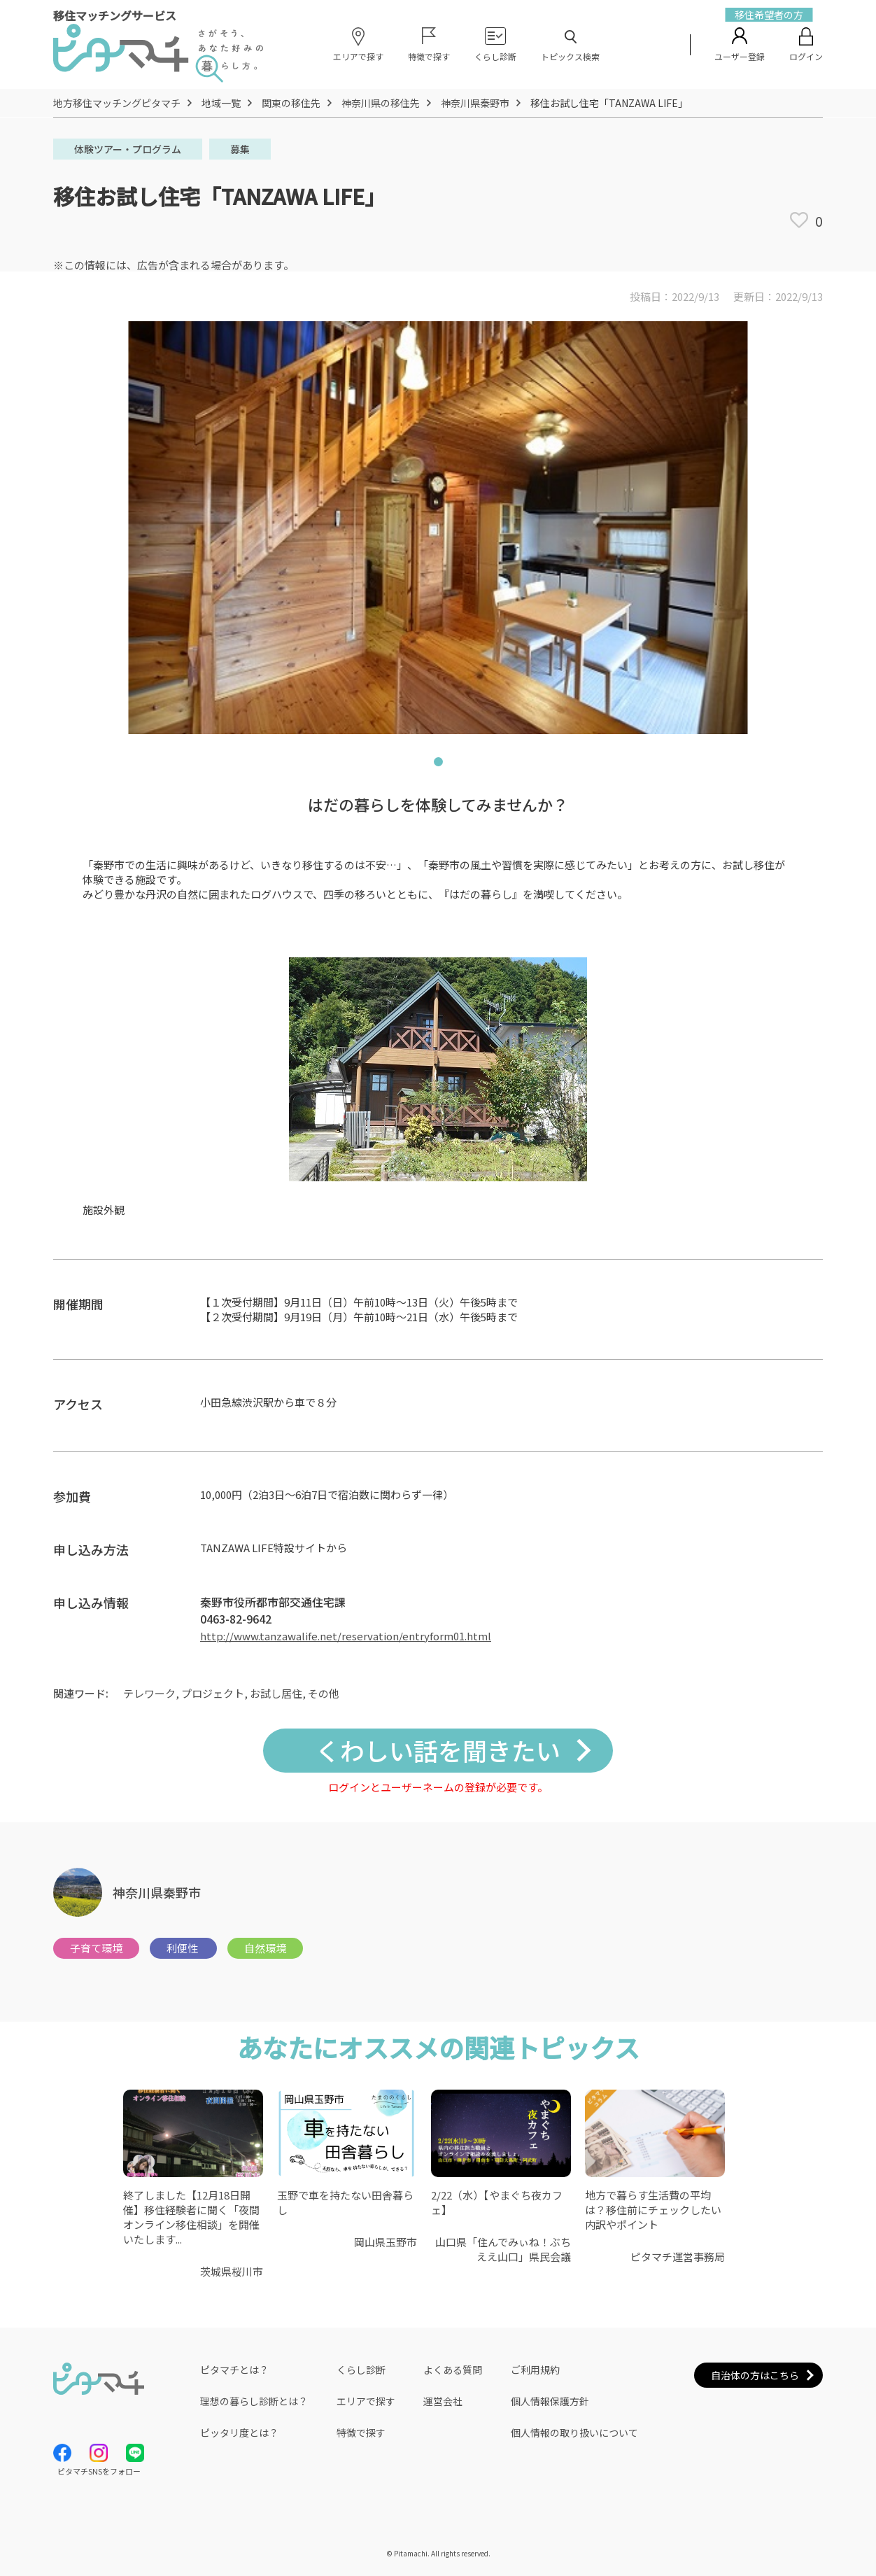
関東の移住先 (291, 103)
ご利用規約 (535, 2370)
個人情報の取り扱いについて (574, 2433)
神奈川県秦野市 (475, 103)
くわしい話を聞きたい (438, 1750)
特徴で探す (361, 2433)
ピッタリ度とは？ (239, 2433)
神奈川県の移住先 (380, 103)
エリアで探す (366, 2401)
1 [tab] (438, 764)
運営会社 (442, 2401)
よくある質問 (452, 2370)
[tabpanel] (438, 527)
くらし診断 (361, 2370)
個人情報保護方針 (550, 2401)
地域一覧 (221, 103)
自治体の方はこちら (755, 2375)
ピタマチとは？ (234, 2370)
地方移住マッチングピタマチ (117, 103)
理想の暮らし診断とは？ (254, 2401)
